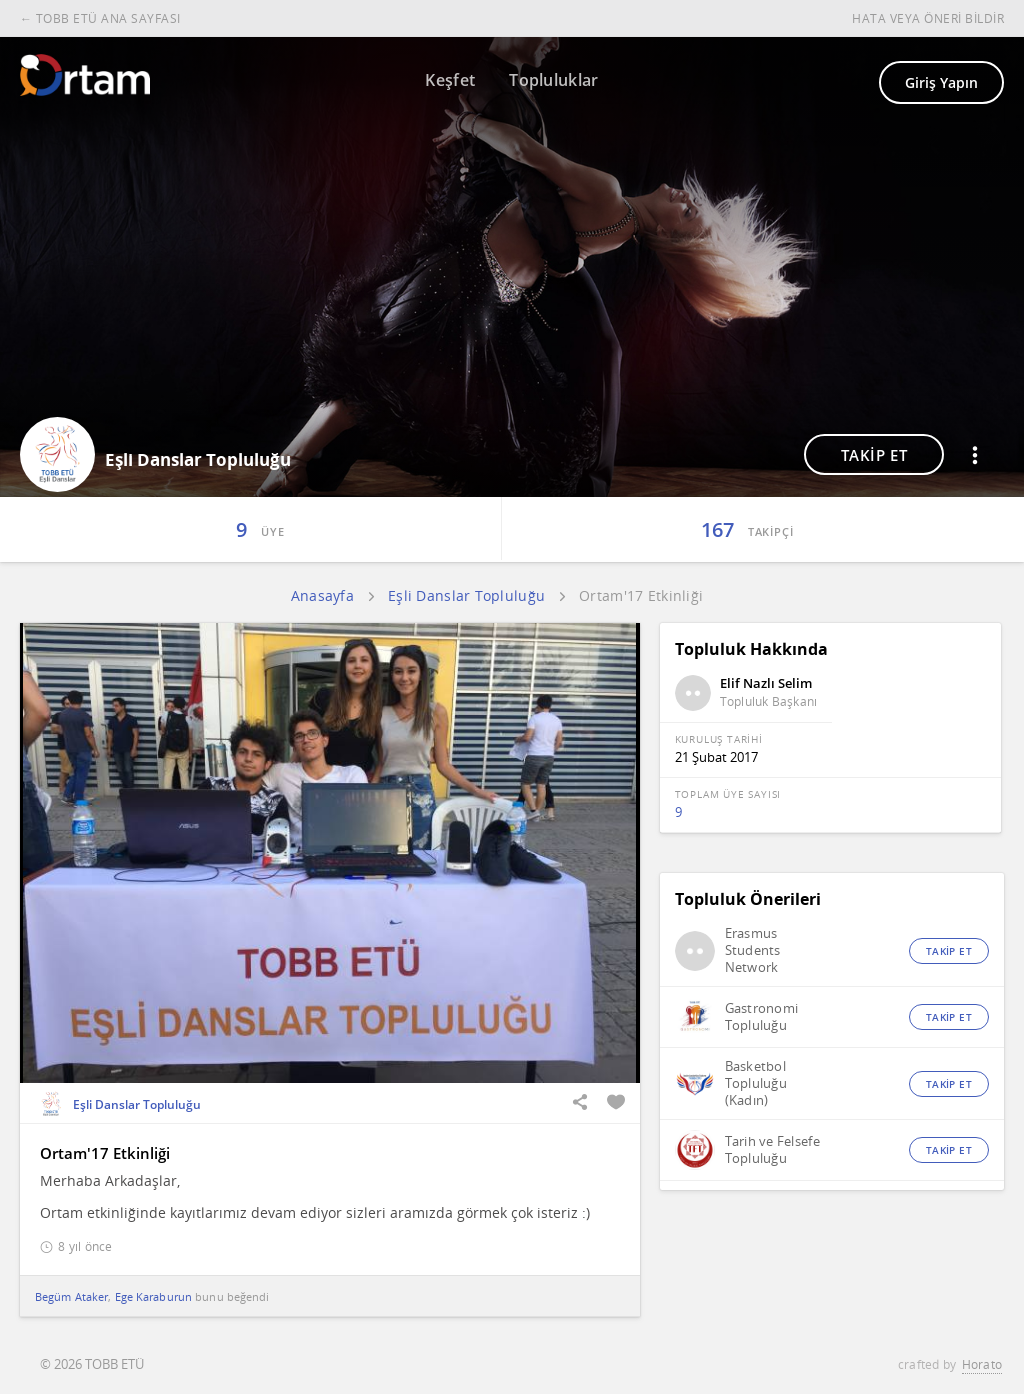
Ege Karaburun (153, 1296)
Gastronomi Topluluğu (762, 1017)
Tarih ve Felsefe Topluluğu (772, 1150)
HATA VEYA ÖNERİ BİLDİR (928, 18)
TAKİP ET (874, 455)
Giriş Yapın (941, 82)
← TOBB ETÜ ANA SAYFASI (100, 18)
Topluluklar (554, 80)
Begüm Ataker (71, 1296)
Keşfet (450, 80)
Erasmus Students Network (753, 950)
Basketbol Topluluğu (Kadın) (756, 1083)
